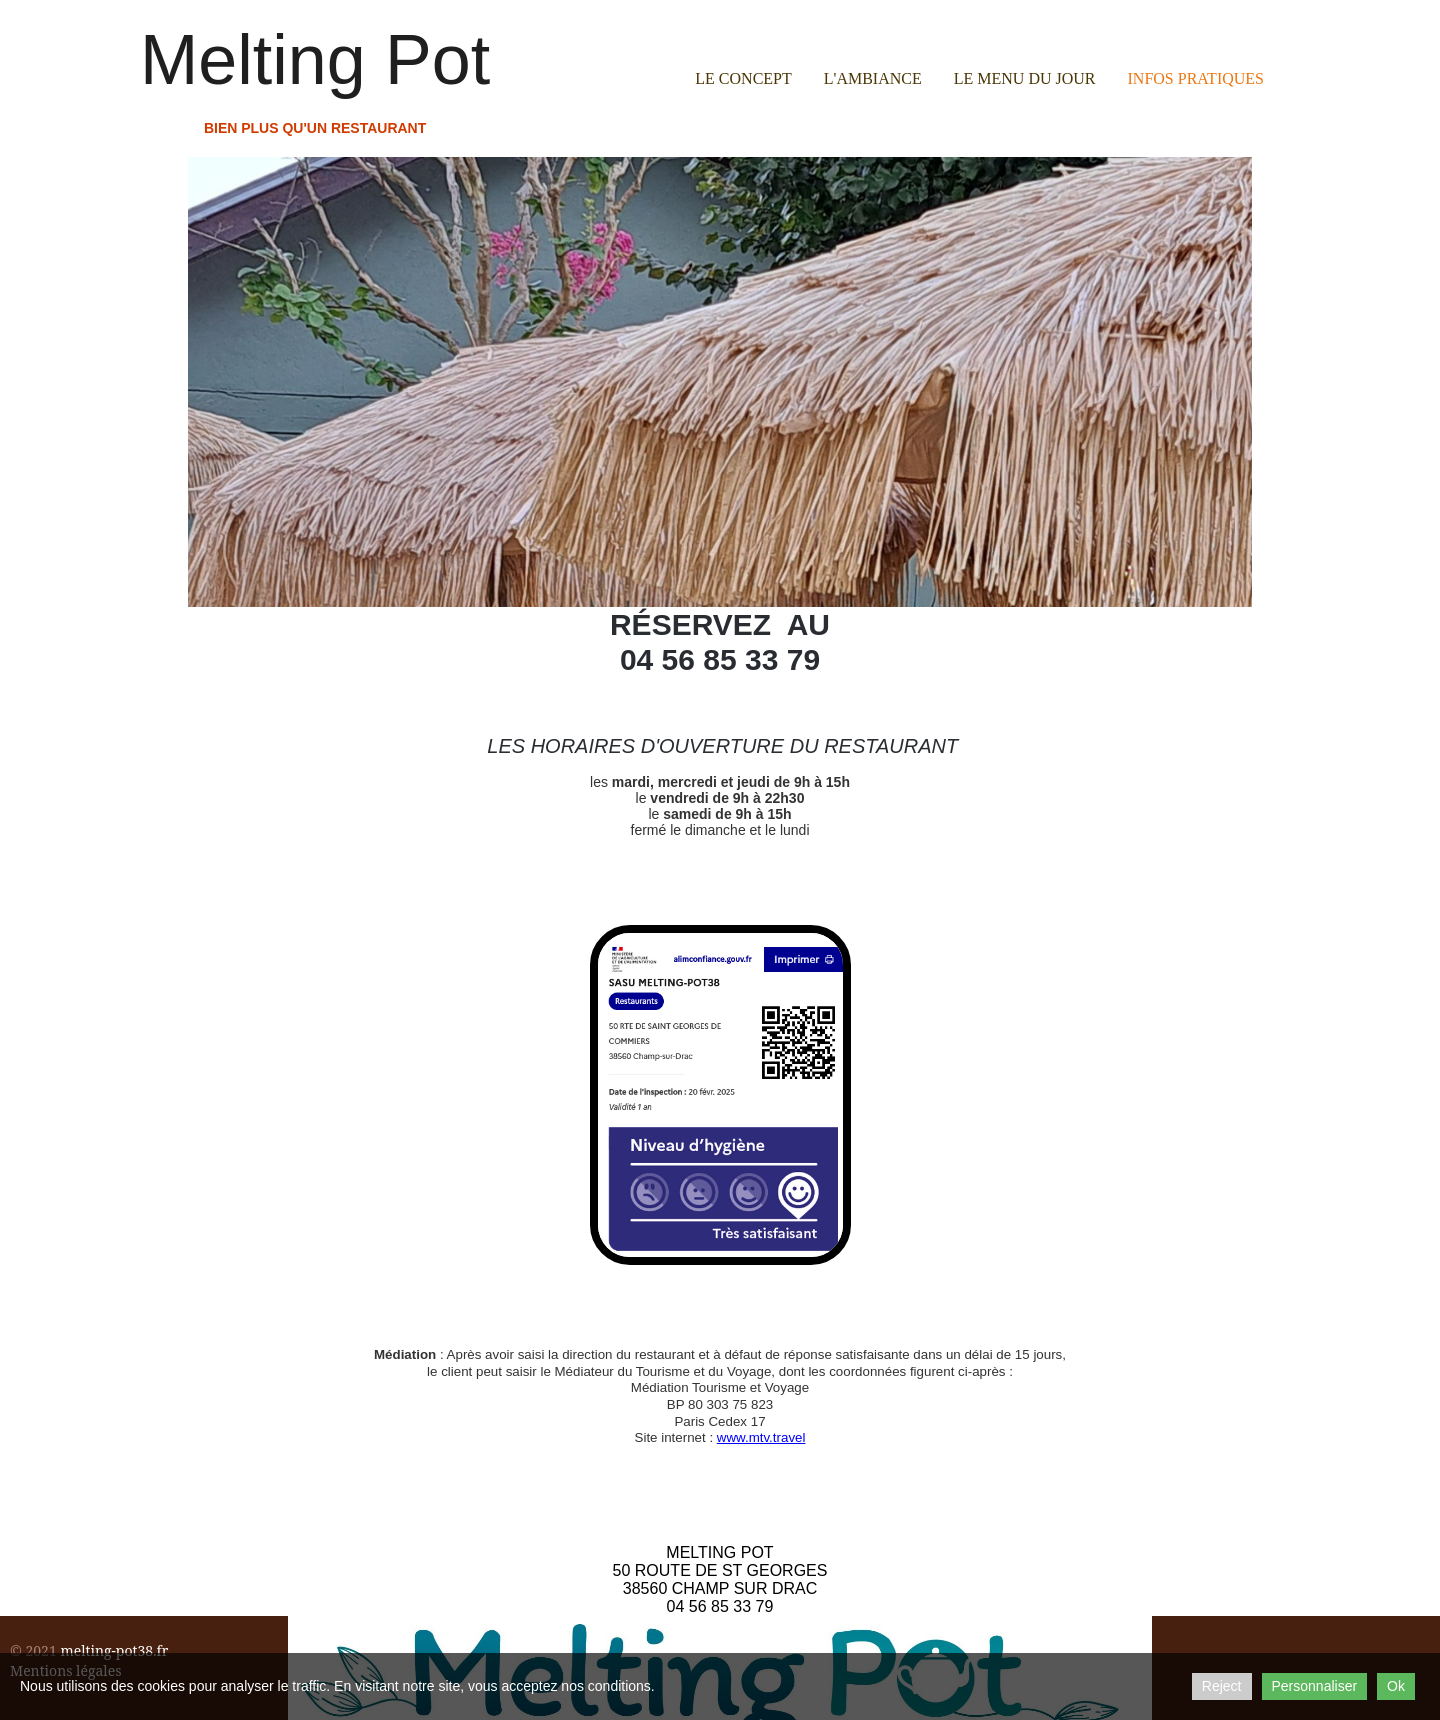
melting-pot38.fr (114, 1650)
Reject (1222, 1686)
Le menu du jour (1025, 78)
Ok (1396, 1686)
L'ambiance (873, 78)
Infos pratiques (1196, 78)
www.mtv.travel (761, 1437)
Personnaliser (1315, 1686)
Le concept (743, 78)
